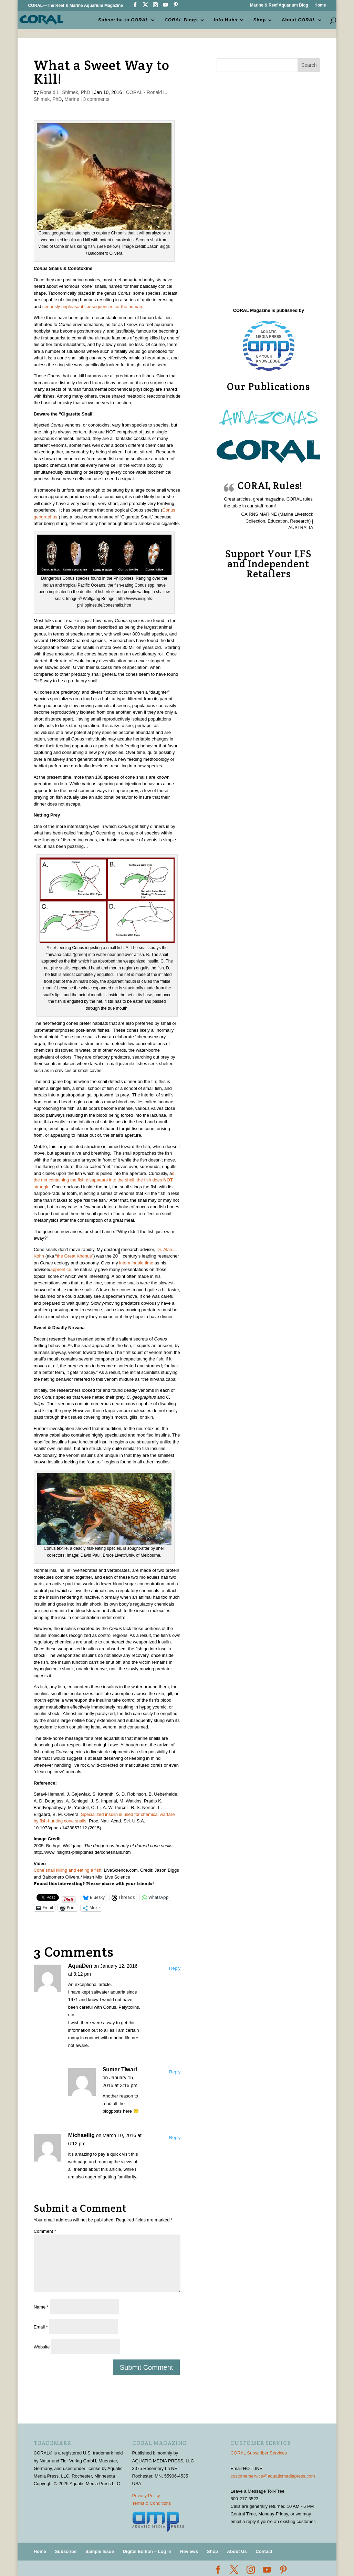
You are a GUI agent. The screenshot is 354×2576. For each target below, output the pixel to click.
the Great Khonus (74, 1256)
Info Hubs (226, 19)
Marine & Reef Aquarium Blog (279, 5)
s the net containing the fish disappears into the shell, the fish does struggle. (104, 1180)
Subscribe (65, 2551)
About (298, 19)
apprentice (60, 1269)
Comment (45, 2231)
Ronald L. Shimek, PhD (65, 92)
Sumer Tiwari (120, 2069)
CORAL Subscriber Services (258, 2453)
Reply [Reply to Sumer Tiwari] (174, 2071)
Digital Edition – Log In (147, 2551)
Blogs (181, 19)
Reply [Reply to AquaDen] (174, 1968)
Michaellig (81, 2135)
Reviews (189, 2551)
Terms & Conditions (151, 2503)
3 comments (96, 99)
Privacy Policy (146, 2495)
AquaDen (80, 1966)
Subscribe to (124, 19)
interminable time (137, 1262)
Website (42, 2346)
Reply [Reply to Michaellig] (174, 2137)
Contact (264, 2551)
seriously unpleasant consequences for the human (92, 306)
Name (41, 2307)
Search (308, 65)
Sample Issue (99, 2551)
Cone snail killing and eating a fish (68, 1870)
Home (320, 5)
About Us (237, 2551)
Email (41, 2327)
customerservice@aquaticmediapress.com (272, 2476)
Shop (259, 19)
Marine (71, 99)
